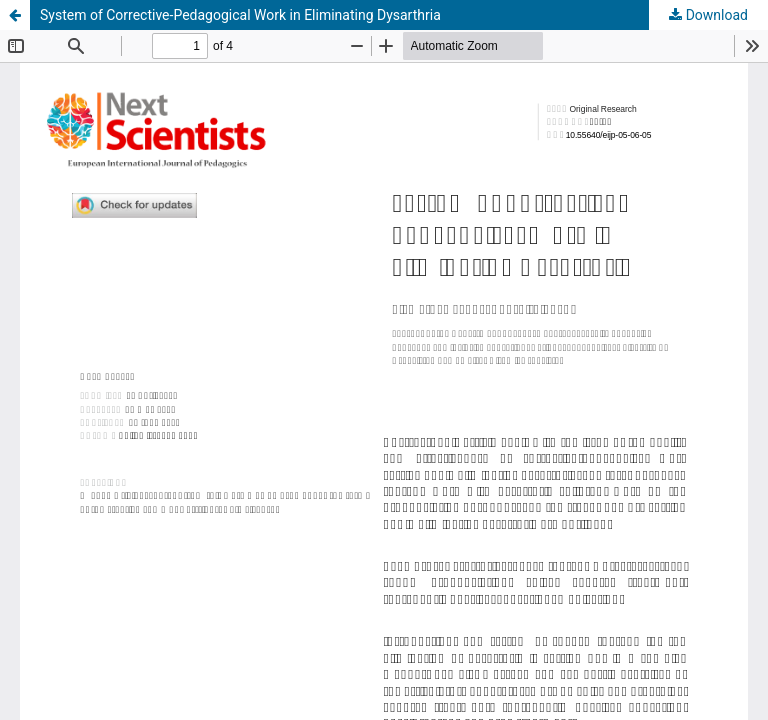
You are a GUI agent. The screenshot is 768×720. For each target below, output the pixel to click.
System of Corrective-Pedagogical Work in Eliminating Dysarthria (240, 15)
